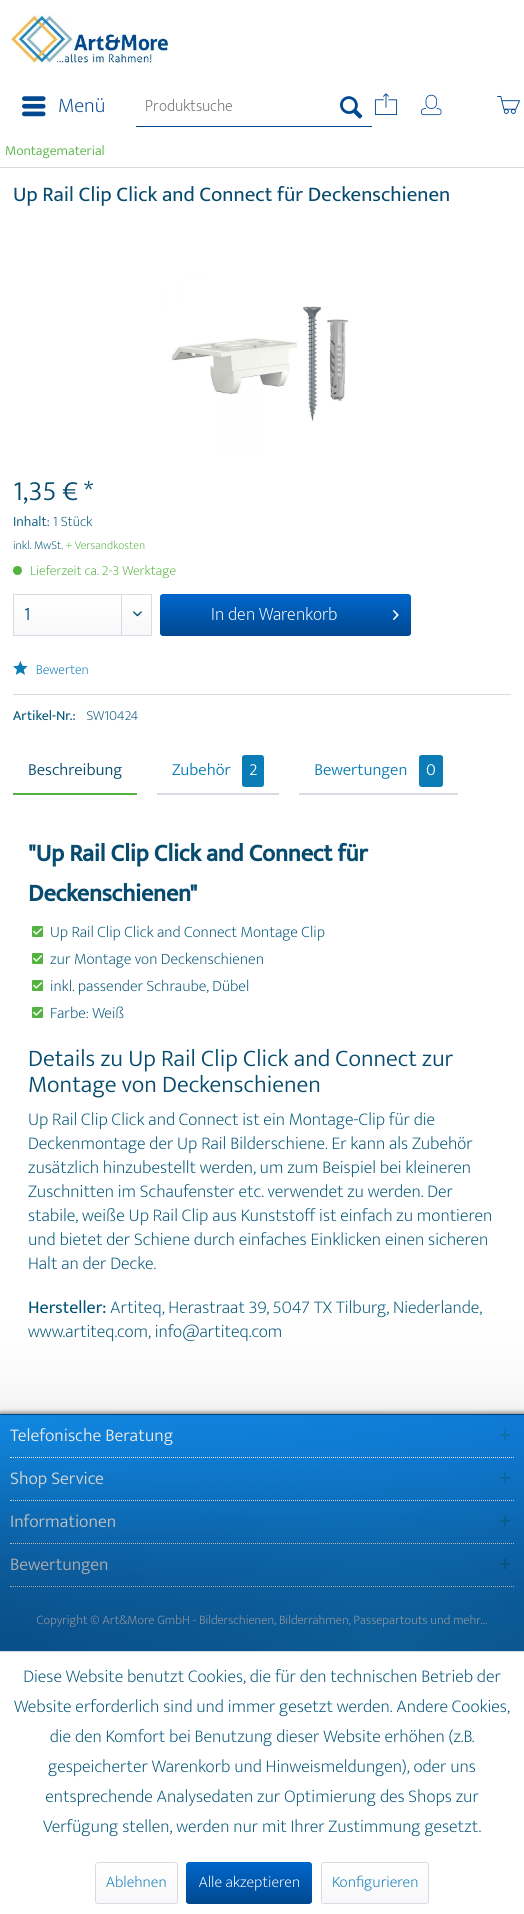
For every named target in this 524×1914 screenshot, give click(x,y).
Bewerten (51, 670)
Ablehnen (136, 1882)
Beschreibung (75, 771)
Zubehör (218, 771)
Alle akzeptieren (249, 1882)
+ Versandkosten (106, 546)
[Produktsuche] (254, 107)
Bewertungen (378, 771)
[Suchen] (351, 107)
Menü (63, 106)
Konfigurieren (375, 1882)
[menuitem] (57, 107)
